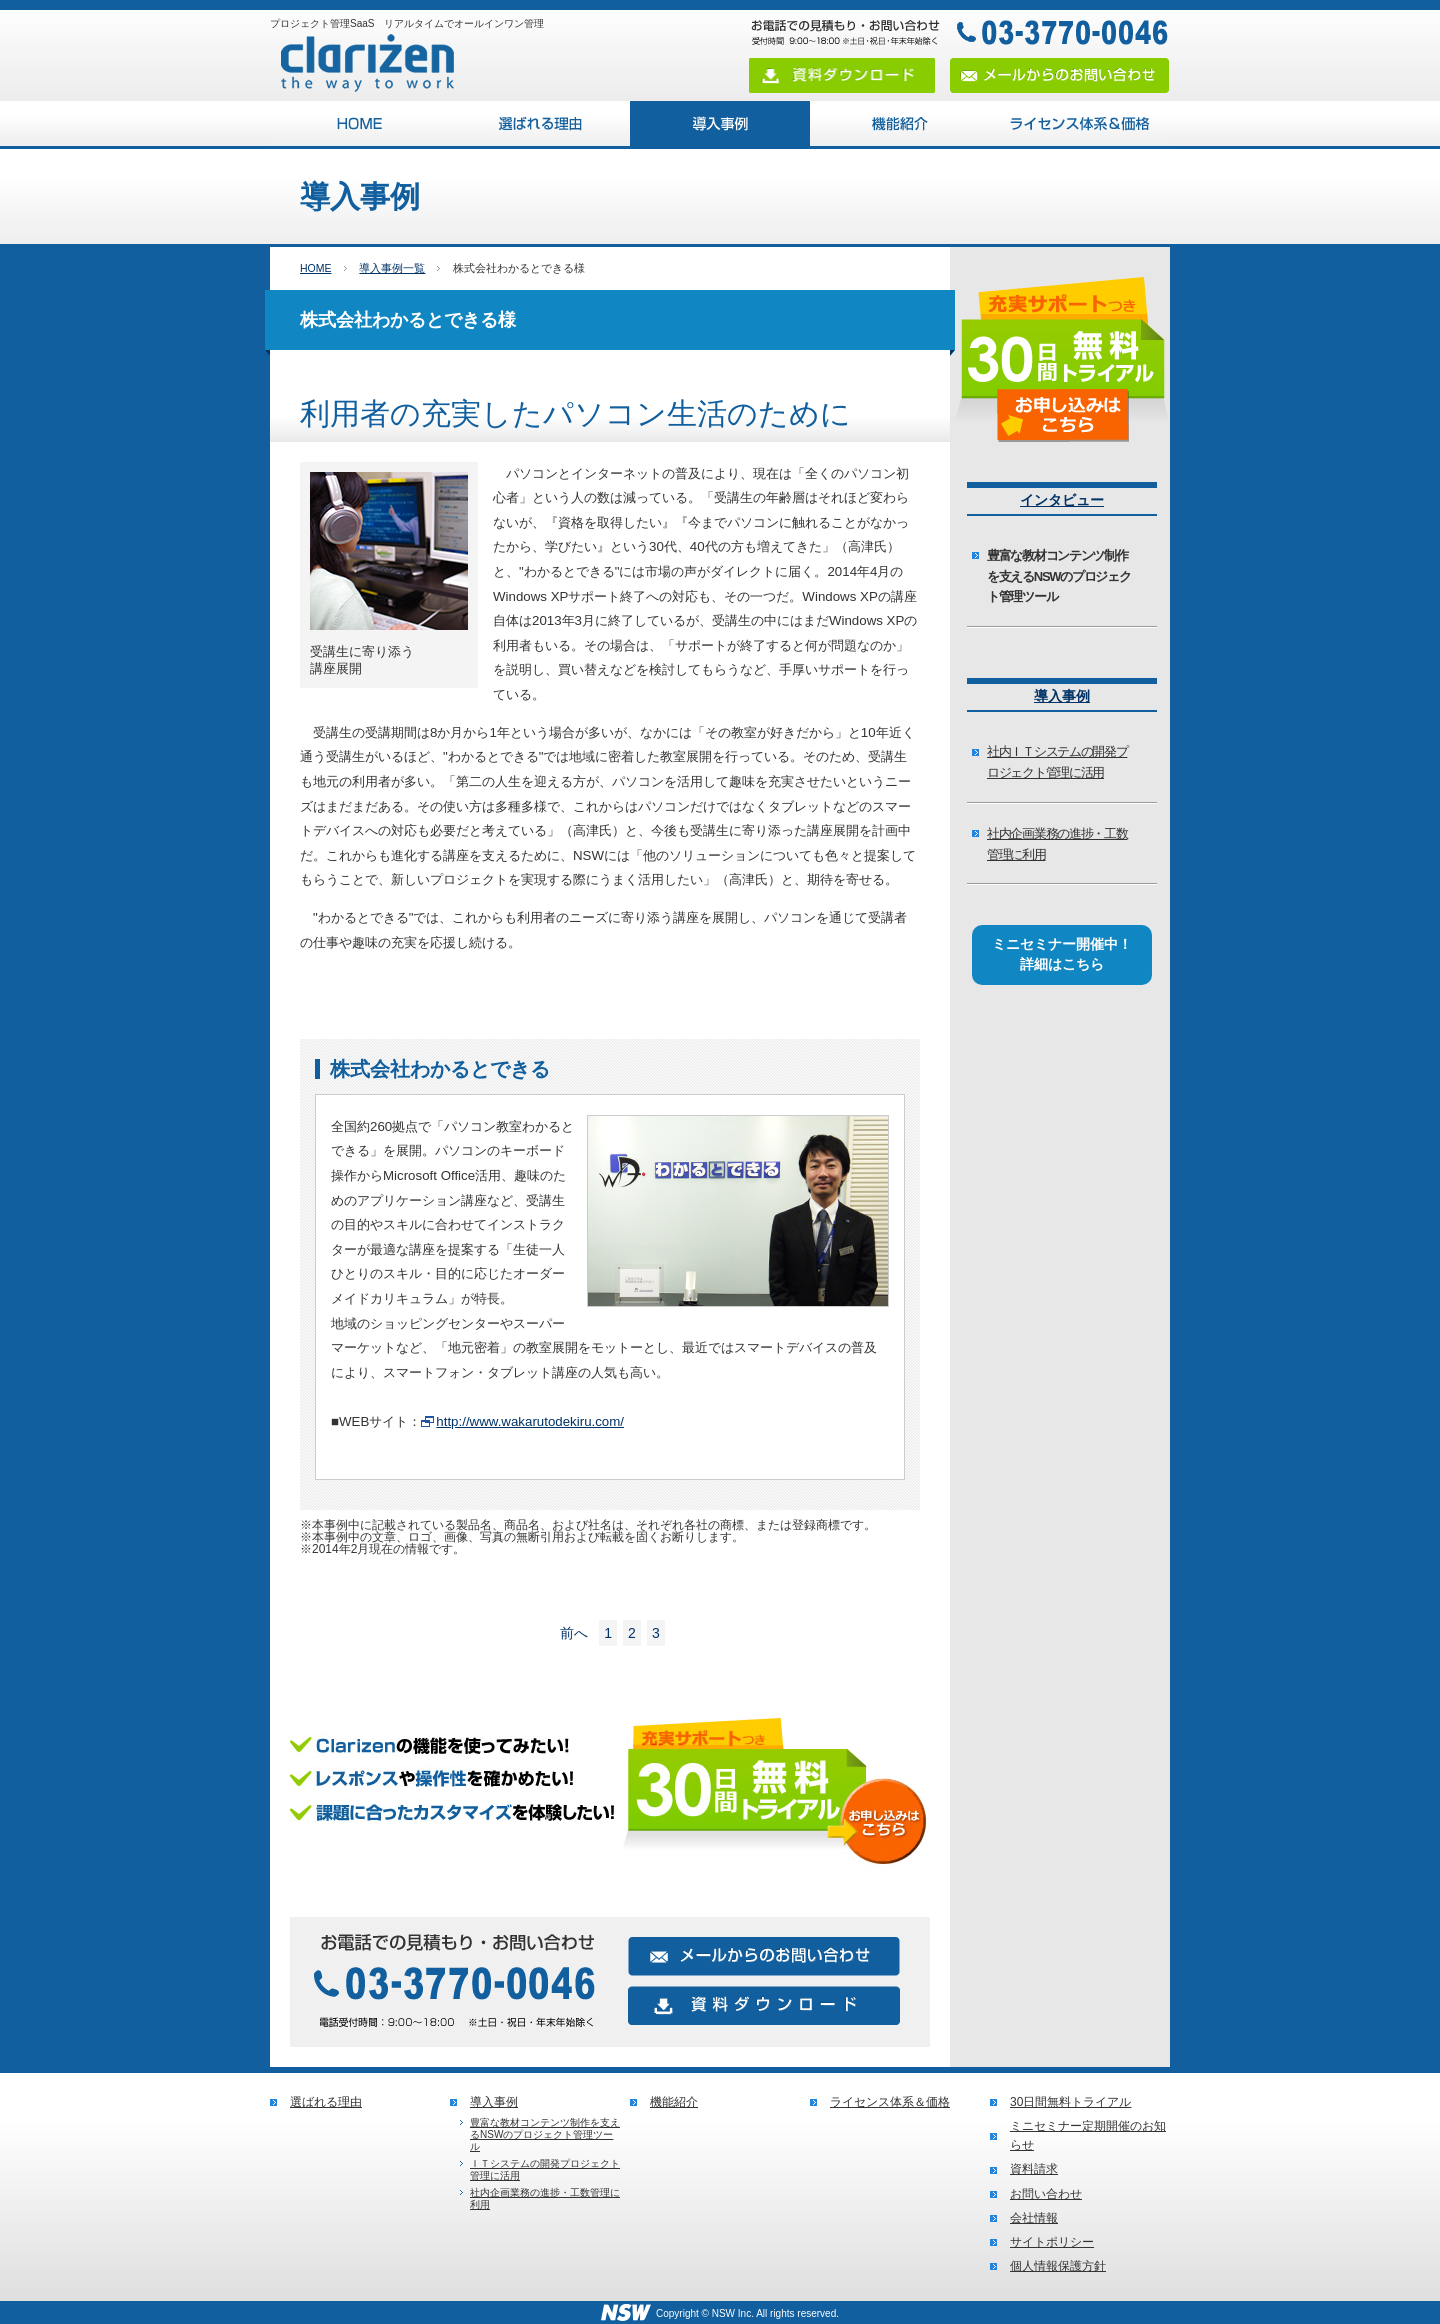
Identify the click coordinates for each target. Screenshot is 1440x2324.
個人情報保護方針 (1058, 2266)
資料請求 (1034, 2169)
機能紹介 (900, 123)
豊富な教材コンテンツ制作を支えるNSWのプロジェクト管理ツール (1058, 576)
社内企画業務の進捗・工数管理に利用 (1057, 844)
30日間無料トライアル (1070, 2102)
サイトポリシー (1052, 2242)
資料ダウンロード (842, 75)
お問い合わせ (1046, 2194)
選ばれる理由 (540, 123)
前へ (574, 1633)
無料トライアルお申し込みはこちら (610, 1799)
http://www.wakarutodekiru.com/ (530, 1421)
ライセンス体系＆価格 (1080, 123)
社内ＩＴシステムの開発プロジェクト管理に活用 (1057, 762)
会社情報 (1034, 2218)
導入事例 (720, 123)
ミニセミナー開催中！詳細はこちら (1062, 954)
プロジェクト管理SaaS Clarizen (360, 123)
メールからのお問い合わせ (1059, 75)
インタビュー (1062, 500)
